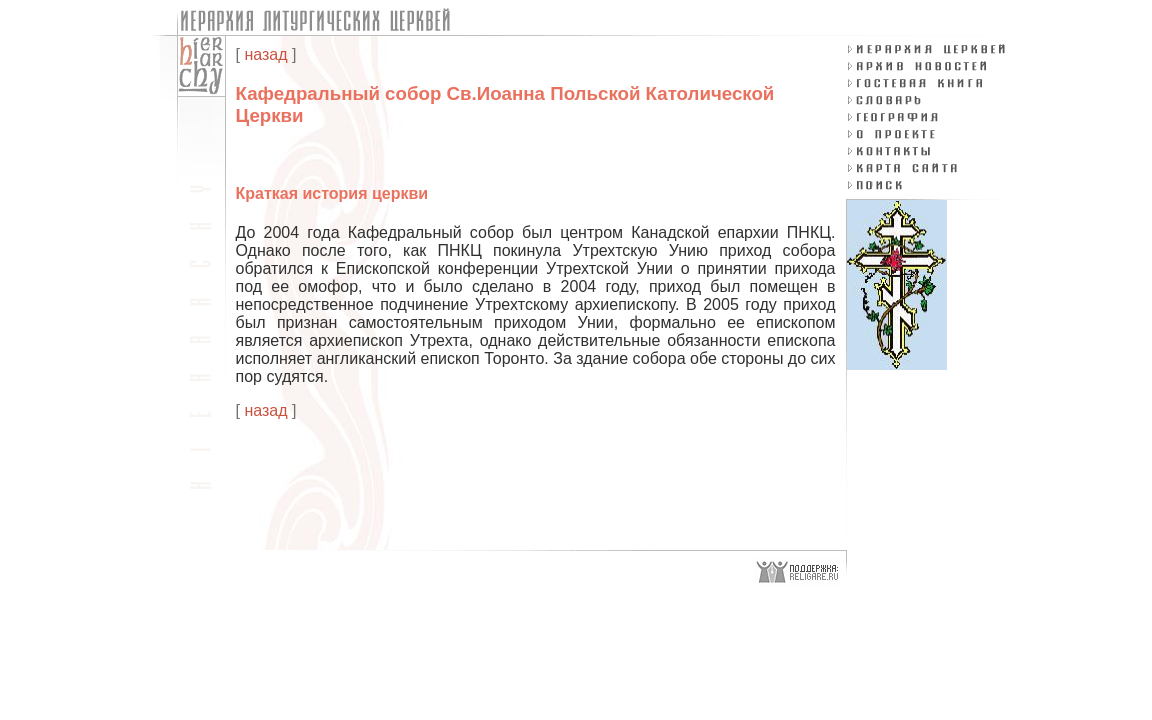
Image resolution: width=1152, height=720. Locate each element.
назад (265, 54)
